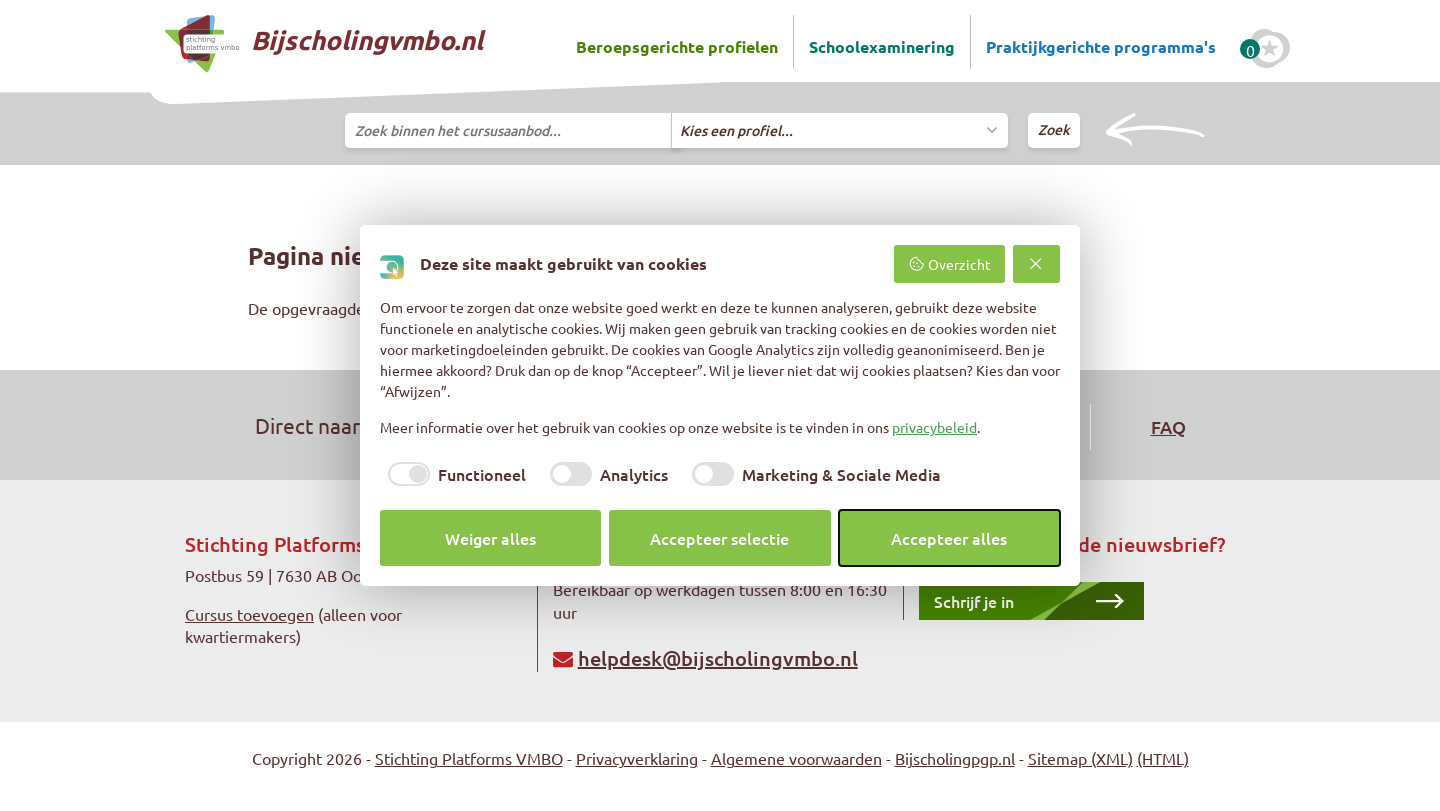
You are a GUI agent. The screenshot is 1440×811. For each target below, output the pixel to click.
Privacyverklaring (637, 758)
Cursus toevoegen (249, 614)
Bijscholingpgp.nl (955, 758)
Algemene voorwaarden (796, 758)
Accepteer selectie (719, 538)
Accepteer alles (949, 538)
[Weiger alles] (1037, 264)
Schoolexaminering (882, 46)
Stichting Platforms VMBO (469, 758)
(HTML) (1163, 758)
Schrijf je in (974, 601)
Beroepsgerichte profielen (677, 46)
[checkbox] (453, 474)
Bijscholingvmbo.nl (324, 43)
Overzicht (949, 264)
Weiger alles (490, 538)
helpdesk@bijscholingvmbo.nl (718, 658)
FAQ (1168, 426)
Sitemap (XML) (1080, 758)
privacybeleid (934, 427)
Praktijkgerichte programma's (1101, 46)
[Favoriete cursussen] (1270, 49)
